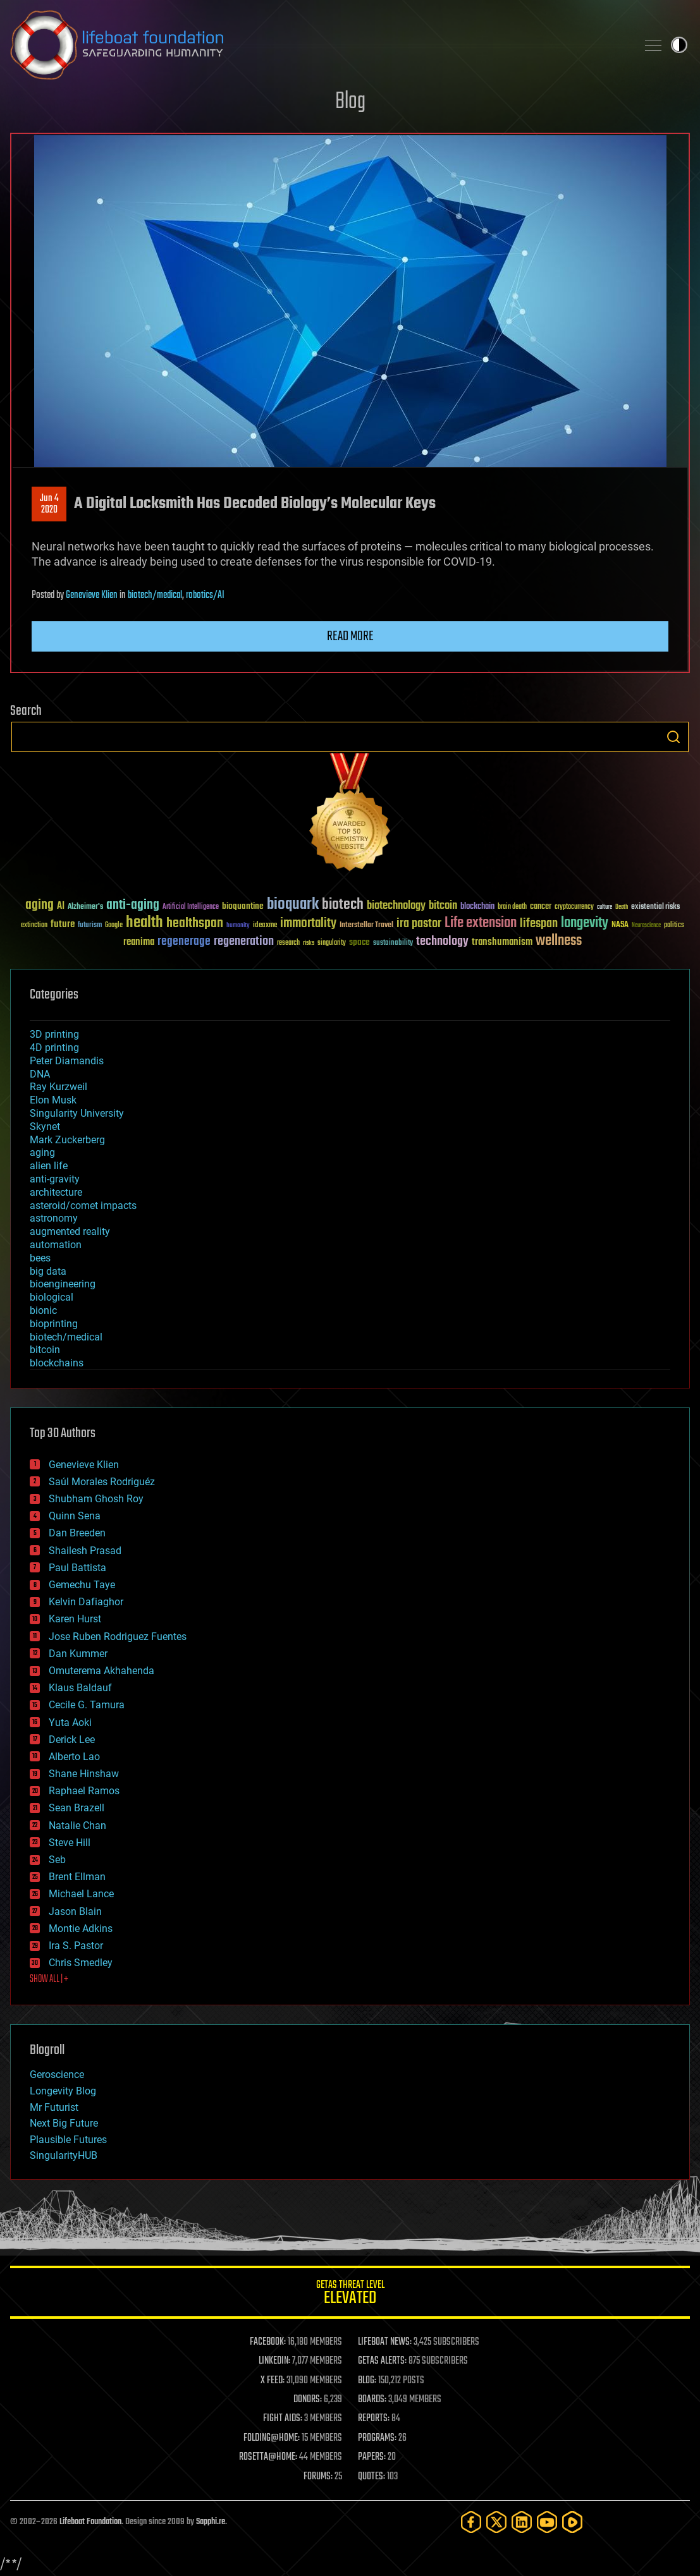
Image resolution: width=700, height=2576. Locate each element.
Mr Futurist (54, 2107)
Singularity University (77, 1113)
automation (56, 1245)
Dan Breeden (77, 1533)
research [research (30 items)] (288, 943)
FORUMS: (318, 2477)
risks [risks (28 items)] (308, 943)
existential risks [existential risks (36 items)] (655, 907)
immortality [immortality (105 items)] (308, 923)
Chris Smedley (81, 1963)
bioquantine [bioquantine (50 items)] (243, 906)
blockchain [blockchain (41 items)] (477, 907)
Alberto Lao (74, 1757)
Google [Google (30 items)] (114, 925)
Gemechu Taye (82, 1585)
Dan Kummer (78, 1654)
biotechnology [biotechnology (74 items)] (396, 906)
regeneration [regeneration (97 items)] (244, 941)
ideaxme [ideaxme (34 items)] (265, 925)
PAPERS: (372, 2457)
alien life (49, 1166)
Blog (350, 102)
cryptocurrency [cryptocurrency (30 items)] (574, 907)
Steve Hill (69, 1843)
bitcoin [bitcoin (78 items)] (443, 906)
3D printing (54, 1034)
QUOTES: (371, 2477)
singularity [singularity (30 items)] (331, 943)
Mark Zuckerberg (67, 1140)
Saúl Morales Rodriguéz (102, 1482)
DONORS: (307, 2399)
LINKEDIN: (274, 2361)
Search (673, 737)
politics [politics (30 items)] (674, 925)
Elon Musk (53, 1100)
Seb (57, 1860)
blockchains (56, 1363)
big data (48, 1271)
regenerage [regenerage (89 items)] (184, 942)
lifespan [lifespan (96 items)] (539, 923)
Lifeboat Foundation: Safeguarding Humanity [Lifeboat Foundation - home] (318, 45)
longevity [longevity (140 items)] (584, 923)
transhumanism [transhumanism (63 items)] (502, 942)
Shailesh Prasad (85, 1551)
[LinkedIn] (522, 2522)
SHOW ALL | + (49, 1979)
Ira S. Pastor (76, 1946)
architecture (56, 1192)
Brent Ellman (77, 1877)
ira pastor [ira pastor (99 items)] (418, 923)
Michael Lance (81, 1894)
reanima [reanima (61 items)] (138, 942)
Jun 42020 (49, 504)
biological (51, 1297)
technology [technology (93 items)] (442, 942)
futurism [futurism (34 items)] (90, 925)
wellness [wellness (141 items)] (559, 941)
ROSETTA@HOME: (268, 2457)
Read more (350, 636)
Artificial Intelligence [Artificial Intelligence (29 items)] (191, 907)
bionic (43, 1310)
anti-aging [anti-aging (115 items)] (132, 905)
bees (40, 1258)
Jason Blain (75, 1911)
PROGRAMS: (377, 2438)
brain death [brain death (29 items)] (512, 907)
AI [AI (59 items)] (60, 907)
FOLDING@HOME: (271, 2438)
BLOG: (367, 2380)
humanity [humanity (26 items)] (238, 926)
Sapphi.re (210, 2522)
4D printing (54, 1048)
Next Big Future (64, 2123)
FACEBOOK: (268, 2342)
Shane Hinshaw (84, 1774)
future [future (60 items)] (63, 924)
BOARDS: (372, 2399)
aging (42, 1152)
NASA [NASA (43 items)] (620, 925)
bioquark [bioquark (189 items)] (293, 905)
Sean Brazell (76, 1808)
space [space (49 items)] (359, 942)
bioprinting (54, 1324)
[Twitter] (496, 2522)
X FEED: (273, 2380)
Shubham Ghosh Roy (96, 1499)
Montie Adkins (81, 1929)
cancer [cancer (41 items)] (540, 907)
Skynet (45, 1127)
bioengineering (62, 1284)
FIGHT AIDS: (282, 2418)
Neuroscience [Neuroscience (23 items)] (646, 926)
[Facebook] (471, 2522)
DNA (40, 1074)
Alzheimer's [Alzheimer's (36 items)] (85, 907)
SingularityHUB (63, 2155)
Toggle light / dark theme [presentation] (679, 45)
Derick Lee (72, 1740)
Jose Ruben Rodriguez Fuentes (118, 1637)
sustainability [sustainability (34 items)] (393, 943)
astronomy (54, 1218)
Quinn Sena (75, 1516)
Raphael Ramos (84, 1791)
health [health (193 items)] (144, 923)
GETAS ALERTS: (382, 2361)
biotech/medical (155, 595)
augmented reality (70, 1231)
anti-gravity (55, 1179)
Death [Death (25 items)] (621, 907)
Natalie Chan (77, 1826)
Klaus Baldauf (80, 1688)
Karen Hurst (75, 1619)
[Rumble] (572, 2522)
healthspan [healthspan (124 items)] (194, 924)
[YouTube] (547, 2522)
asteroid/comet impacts (83, 1206)
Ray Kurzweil (58, 1087)
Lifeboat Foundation (90, 2522)
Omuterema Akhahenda (101, 1671)
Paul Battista (77, 1568)
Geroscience (57, 2075)
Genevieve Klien (92, 595)
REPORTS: (374, 2418)
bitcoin (45, 1350)
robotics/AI (205, 595)
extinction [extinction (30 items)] (34, 925)
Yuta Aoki (70, 1722)
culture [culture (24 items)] (604, 907)
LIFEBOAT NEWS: (385, 2342)
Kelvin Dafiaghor (86, 1602)
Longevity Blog (63, 2091)
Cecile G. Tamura (87, 1705)
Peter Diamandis (67, 1061)
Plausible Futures (68, 2140)
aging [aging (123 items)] (39, 905)
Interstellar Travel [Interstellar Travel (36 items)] (366, 925)
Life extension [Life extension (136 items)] (481, 923)
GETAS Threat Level (350, 2294)
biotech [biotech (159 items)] (343, 904)
